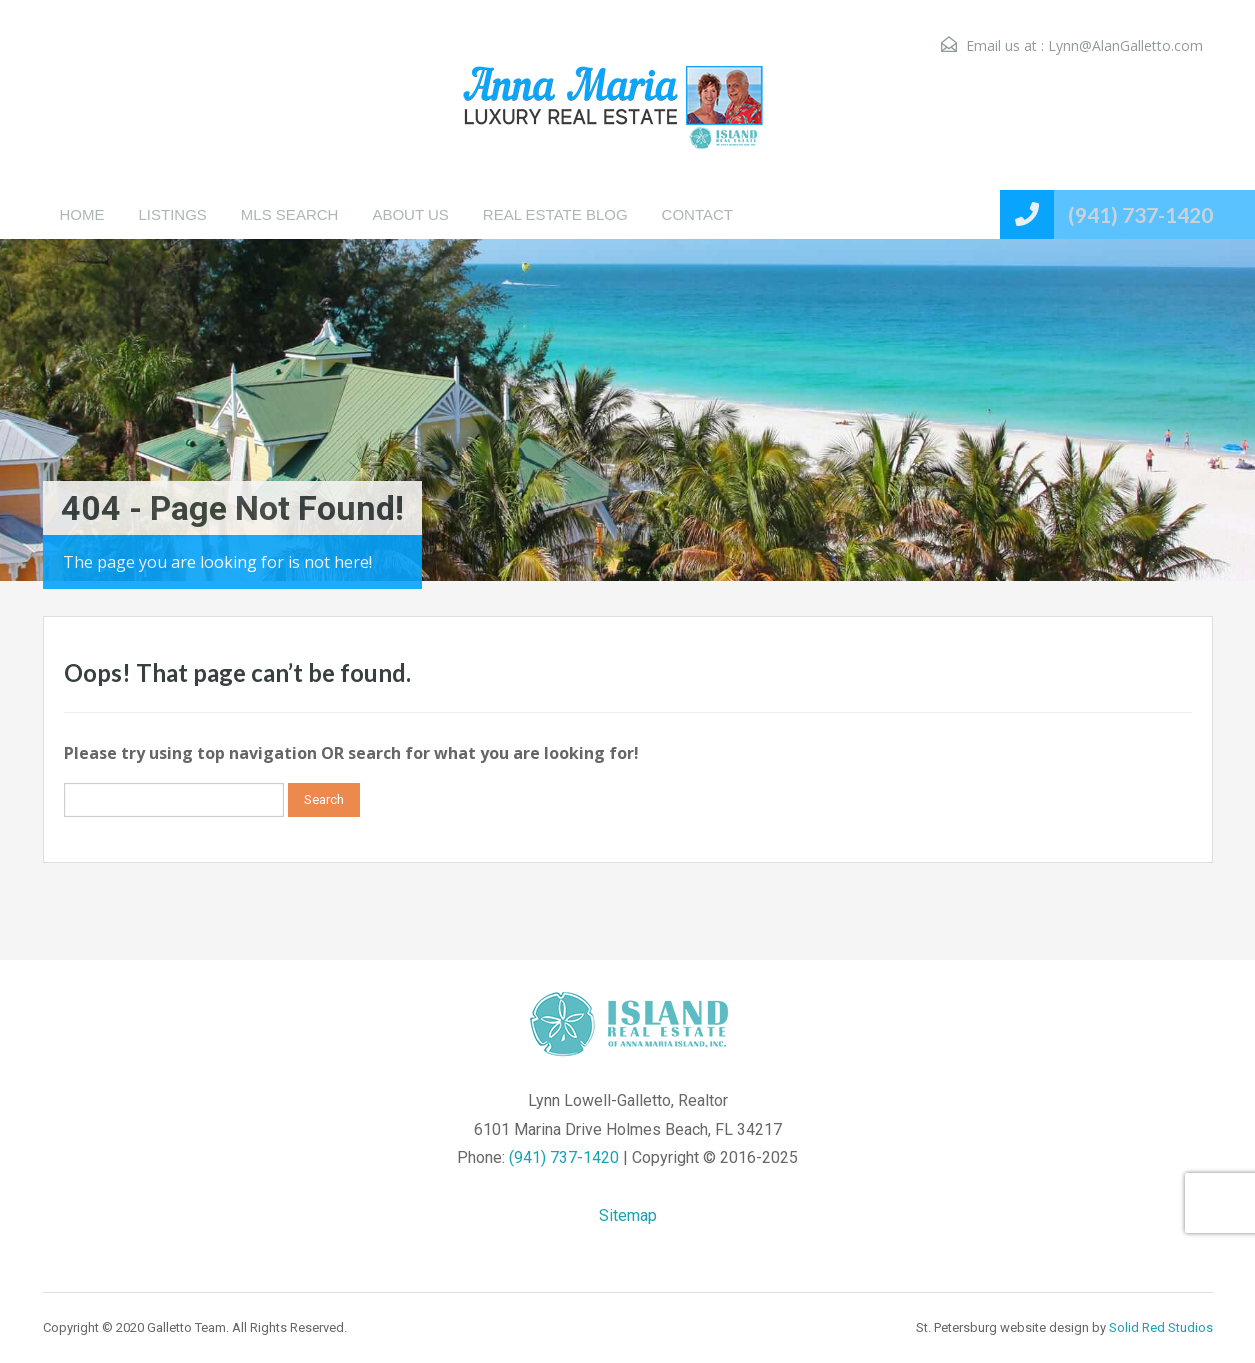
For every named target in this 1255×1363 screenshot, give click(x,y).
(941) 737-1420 (1140, 214)
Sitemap (628, 1215)
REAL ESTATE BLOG (555, 214)
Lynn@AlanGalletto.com (1125, 45)
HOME (82, 214)
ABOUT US (410, 214)
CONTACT (697, 214)
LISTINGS (173, 214)
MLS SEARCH (290, 214)
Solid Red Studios (1161, 1327)
